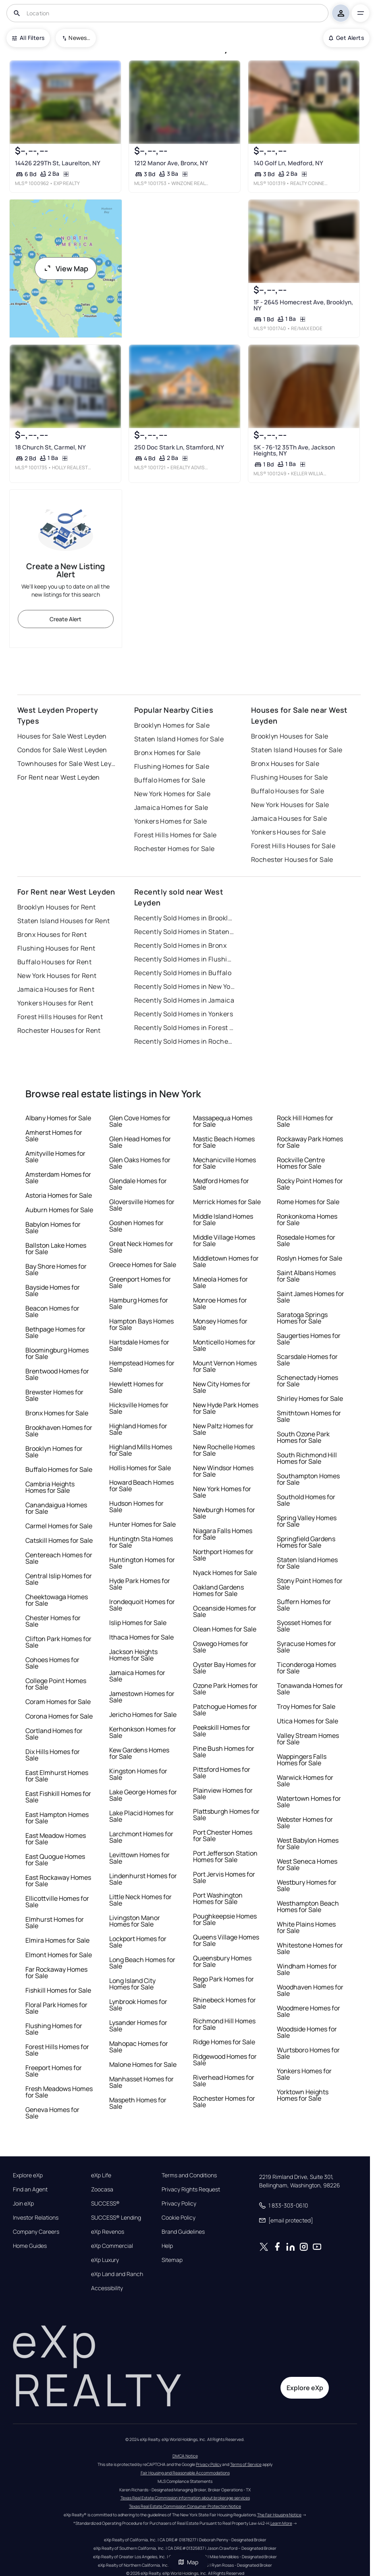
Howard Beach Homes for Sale (141, 1485)
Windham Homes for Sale (307, 1969)
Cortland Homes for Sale (54, 1734)
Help (167, 2246)
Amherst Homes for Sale (53, 1135)
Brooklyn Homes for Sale (172, 725)
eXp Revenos (107, 2232)
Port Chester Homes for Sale (222, 1835)
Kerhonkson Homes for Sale (142, 1732)
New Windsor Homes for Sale (223, 1471)
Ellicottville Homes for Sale (57, 1901)
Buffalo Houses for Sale (287, 791)
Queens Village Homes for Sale (226, 1940)
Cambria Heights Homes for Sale (50, 1487)
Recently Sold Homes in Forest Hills (184, 1027)
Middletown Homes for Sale (226, 1261)
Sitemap (172, 2260)
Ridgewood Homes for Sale (225, 2059)
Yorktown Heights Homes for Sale (302, 2095)
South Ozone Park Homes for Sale (303, 1437)
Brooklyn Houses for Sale (289, 736)
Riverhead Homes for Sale (223, 2080)
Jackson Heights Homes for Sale (133, 1655)
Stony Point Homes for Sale (310, 1584)
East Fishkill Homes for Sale (58, 1796)
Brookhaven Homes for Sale (58, 1430)
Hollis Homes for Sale (140, 1467)
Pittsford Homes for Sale (221, 1772)
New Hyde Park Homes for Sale (225, 1408)
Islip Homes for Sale (137, 1622)
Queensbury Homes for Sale (222, 1961)
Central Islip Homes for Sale (58, 1579)
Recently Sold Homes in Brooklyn (184, 917)
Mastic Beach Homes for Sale (224, 1142)
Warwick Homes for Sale (305, 1780)
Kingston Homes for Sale (138, 1774)
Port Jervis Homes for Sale (224, 1877)
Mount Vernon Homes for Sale (225, 1366)
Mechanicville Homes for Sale (224, 1163)
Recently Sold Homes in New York (184, 986)
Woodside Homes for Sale (307, 2032)
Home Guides (30, 2246)
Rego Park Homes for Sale (223, 1982)
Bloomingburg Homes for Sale (57, 1353)
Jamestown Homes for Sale (141, 1696)
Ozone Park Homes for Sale (225, 1688)
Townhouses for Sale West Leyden (67, 763)
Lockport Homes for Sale (137, 1942)
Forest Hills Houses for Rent (60, 1016)
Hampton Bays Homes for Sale (141, 1324)
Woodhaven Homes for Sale (310, 1990)
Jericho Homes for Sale (143, 1714)
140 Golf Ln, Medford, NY (288, 163)
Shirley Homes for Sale (310, 1398)
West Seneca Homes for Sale (307, 1864)
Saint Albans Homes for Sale (306, 1276)
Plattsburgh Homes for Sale (226, 1814)
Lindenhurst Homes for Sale (143, 1879)
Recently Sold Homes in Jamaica (184, 1000)
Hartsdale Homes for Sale (139, 1345)
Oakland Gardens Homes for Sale (218, 1590)
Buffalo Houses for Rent (54, 961)
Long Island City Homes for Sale (132, 1983)
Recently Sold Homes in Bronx (180, 945)
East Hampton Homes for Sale (57, 1817)
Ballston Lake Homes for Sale (55, 1248)
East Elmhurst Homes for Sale (56, 1775)
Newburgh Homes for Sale (224, 1513)
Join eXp (23, 2203)
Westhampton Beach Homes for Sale (308, 1906)
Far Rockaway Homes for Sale (56, 1972)
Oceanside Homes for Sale (224, 1611)
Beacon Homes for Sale (52, 1311)
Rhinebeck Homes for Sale (224, 2003)
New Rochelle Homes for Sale (224, 1450)
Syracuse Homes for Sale (306, 1646)
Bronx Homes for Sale (167, 752)
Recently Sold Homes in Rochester (184, 1041)
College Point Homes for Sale (55, 1684)
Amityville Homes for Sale (55, 1156)
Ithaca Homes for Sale (141, 1637)
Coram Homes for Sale (58, 1701)
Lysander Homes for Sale (138, 2025)
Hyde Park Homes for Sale (139, 1584)
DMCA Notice (185, 2456)
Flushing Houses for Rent (56, 948)
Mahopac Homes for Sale (138, 2046)
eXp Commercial (112, 2246)
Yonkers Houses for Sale (288, 832)
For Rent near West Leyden (58, 777)
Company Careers (36, 2232)
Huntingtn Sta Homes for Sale (141, 1542)
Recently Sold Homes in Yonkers (183, 1013)
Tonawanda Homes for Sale (310, 1688)
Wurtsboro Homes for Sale (308, 2053)
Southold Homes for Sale (306, 1500)
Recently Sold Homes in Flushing (184, 959)
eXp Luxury (105, 2260)
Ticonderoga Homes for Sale (306, 1667)
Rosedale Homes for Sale (306, 1240)
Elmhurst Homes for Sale (54, 1922)
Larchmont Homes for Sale (141, 1837)
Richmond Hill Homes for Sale (224, 2024)
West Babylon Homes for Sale (308, 1843)
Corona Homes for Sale (59, 1716)
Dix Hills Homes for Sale (52, 1754)
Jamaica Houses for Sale (289, 818)
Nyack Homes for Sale (225, 1572)
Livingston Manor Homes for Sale (134, 1921)
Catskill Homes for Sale (59, 1540)
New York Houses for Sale (290, 804)
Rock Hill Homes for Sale (305, 1121)
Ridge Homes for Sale (224, 2041)
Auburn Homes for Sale (59, 1209)
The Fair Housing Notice (279, 2515)
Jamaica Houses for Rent (55, 989)
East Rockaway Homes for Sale (58, 1880)
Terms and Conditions (189, 2175)
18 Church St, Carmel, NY (50, 447)
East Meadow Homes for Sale (55, 1838)
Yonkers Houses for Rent (55, 1003)
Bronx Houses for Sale (285, 763)
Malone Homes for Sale (143, 2064)
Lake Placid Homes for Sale (141, 1816)
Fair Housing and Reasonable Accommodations (185, 2473)
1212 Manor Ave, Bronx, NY (171, 163)
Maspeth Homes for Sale (137, 2103)
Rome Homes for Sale (308, 1201)
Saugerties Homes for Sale (309, 1338)
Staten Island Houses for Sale (297, 749)
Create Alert (65, 619)
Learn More (281, 2523)
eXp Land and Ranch (117, 2274)
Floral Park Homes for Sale (56, 2008)
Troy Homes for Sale (306, 1706)
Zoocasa (102, 2189)
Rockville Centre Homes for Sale (301, 1163)
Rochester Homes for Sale (174, 848)
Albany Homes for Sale (58, 1117)
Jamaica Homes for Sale (171, 807)
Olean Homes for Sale (224, 1629)
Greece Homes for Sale (142, 1264)
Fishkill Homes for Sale (58, 1990)
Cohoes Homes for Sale (52, 1663)
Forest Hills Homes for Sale (175, 834)
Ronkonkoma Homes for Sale (307, 1219)
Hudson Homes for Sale (136, 1506)
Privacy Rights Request (191, 2189)
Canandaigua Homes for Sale (56, 1508)
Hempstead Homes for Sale (141, 1366)
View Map (65, 268)
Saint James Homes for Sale (310, 1297)
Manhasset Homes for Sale (141, 2082)
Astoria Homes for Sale (58, 1195)
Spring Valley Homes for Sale (307, 1521)
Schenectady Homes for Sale (307, 1380)
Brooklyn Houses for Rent (56, 907)
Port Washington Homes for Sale (218, 1898)
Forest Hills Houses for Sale (293, 845)
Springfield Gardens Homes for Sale (306, 1542)
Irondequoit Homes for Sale (142, 1605)
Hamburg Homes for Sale (138, 1303)
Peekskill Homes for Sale (221, 1730)
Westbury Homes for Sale (307, 1885)
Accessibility (107, 2288)
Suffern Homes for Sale (304, 1605)
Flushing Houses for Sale (289, 777)
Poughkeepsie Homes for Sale (225, 1919)
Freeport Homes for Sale (53, 2071)
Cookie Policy (178, 2217)
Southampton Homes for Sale (308, 1479)
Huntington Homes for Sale (142, 1563)
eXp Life (101, 2175)
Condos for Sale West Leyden (62, 749)
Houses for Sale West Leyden (62, 736)
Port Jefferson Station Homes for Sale (225, 1856)
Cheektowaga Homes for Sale (56, 1600)
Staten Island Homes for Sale (179, 739)
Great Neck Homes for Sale (141, 1247)
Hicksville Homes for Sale (138, 1408)
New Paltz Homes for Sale (223, 1429)
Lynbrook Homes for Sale (138, 2004)
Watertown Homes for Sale (309, 1801)
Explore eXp (28, 2175)
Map (188, 2562)
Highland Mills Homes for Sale (140, 1450)
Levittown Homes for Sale (139, 1858)
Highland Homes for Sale (138, 1429)
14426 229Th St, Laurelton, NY (57, 163)
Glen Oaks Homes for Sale (139, 1163)
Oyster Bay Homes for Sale (224, 1667)
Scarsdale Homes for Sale (307, 1359)
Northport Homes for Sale (223, 1555)
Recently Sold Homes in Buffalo (182, 972)
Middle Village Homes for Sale (224, 1240)
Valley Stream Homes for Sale (308, 1738)
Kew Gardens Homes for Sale (139, 1753)
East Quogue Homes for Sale (55, 1859)
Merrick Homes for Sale (227, 1201)
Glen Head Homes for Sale (140, 1142)
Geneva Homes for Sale (52, 2112)
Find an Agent (30, 2189)
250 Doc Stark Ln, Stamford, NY (179, 447)
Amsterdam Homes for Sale (58, 1177)
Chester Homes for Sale (53, 1621)
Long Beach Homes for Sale (142, 1962)
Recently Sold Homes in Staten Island (184, 931)
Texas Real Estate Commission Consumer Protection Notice (185, 2506)
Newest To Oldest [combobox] (79, 38)
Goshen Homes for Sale (136, 1226)
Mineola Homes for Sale (220, 1282)
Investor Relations (35, 2217)
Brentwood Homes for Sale (57, 1374)
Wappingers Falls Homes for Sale (301, 1759)
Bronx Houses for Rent (52, 934)
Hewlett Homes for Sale (136, 1387)
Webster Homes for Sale (305, 1822)
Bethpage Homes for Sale (55, 1332)
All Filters (28, 38)
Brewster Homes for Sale (54, 1395)
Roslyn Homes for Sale (309, 1258)
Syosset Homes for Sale (304, 1625)
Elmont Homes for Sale (58, 1954)
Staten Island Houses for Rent (63, 920)
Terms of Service (246, 2464)
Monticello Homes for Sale (224, 1345)
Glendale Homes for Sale (138, 1184)
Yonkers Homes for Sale (170, 821)
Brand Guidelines (183, 2232)
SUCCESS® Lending (116, 2217)
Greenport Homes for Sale (140, 1282)
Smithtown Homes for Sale (309, 1416)
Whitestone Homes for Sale (310, 1948)
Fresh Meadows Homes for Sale (59, 2092)
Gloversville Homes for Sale (141, 1205)
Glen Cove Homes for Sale (139, 1121)
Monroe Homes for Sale (220, 1303)
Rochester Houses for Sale (292, 859)
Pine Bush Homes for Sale (223, 1751)
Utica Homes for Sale (307, 1721)
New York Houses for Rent (57, 975)
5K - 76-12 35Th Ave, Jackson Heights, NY (294, 450)
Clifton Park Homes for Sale (58, 1642)
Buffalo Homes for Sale (170, 780)
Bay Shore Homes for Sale (56, 1269)
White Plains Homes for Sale (306, 1927)
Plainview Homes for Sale (223, 1793)
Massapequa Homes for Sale (222, 1121)
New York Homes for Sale (172, 793)
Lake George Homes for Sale (143, 1795)
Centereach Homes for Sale (58, 1558)
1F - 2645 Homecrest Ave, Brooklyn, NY (303, 305)
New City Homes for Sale (221, 1387)
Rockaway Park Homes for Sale (310, 1142)
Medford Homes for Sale (221, 1184)
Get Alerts (346, 38)
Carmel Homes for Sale (58, 1525)
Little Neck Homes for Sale (140, 1900)
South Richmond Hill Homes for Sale (307, 1458)
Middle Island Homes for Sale (223, 1219)
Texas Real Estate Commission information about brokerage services (185, 2498)
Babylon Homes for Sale (53, 1227)
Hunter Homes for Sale (142, 1524)
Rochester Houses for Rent (59, 1030)
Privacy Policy (179, 2203)
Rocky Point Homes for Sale (310, 1184)
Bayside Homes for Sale (52, 1290)
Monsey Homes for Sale (220, 1324)
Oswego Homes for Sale (220, 1646)
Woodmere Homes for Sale (308, 2011)
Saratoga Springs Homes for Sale (302, 1317)
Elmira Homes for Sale (57, 1940)
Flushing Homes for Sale (171, 766)
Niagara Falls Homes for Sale (222, 1534)
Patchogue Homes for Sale (225, 1709)
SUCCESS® (105, 2203)
